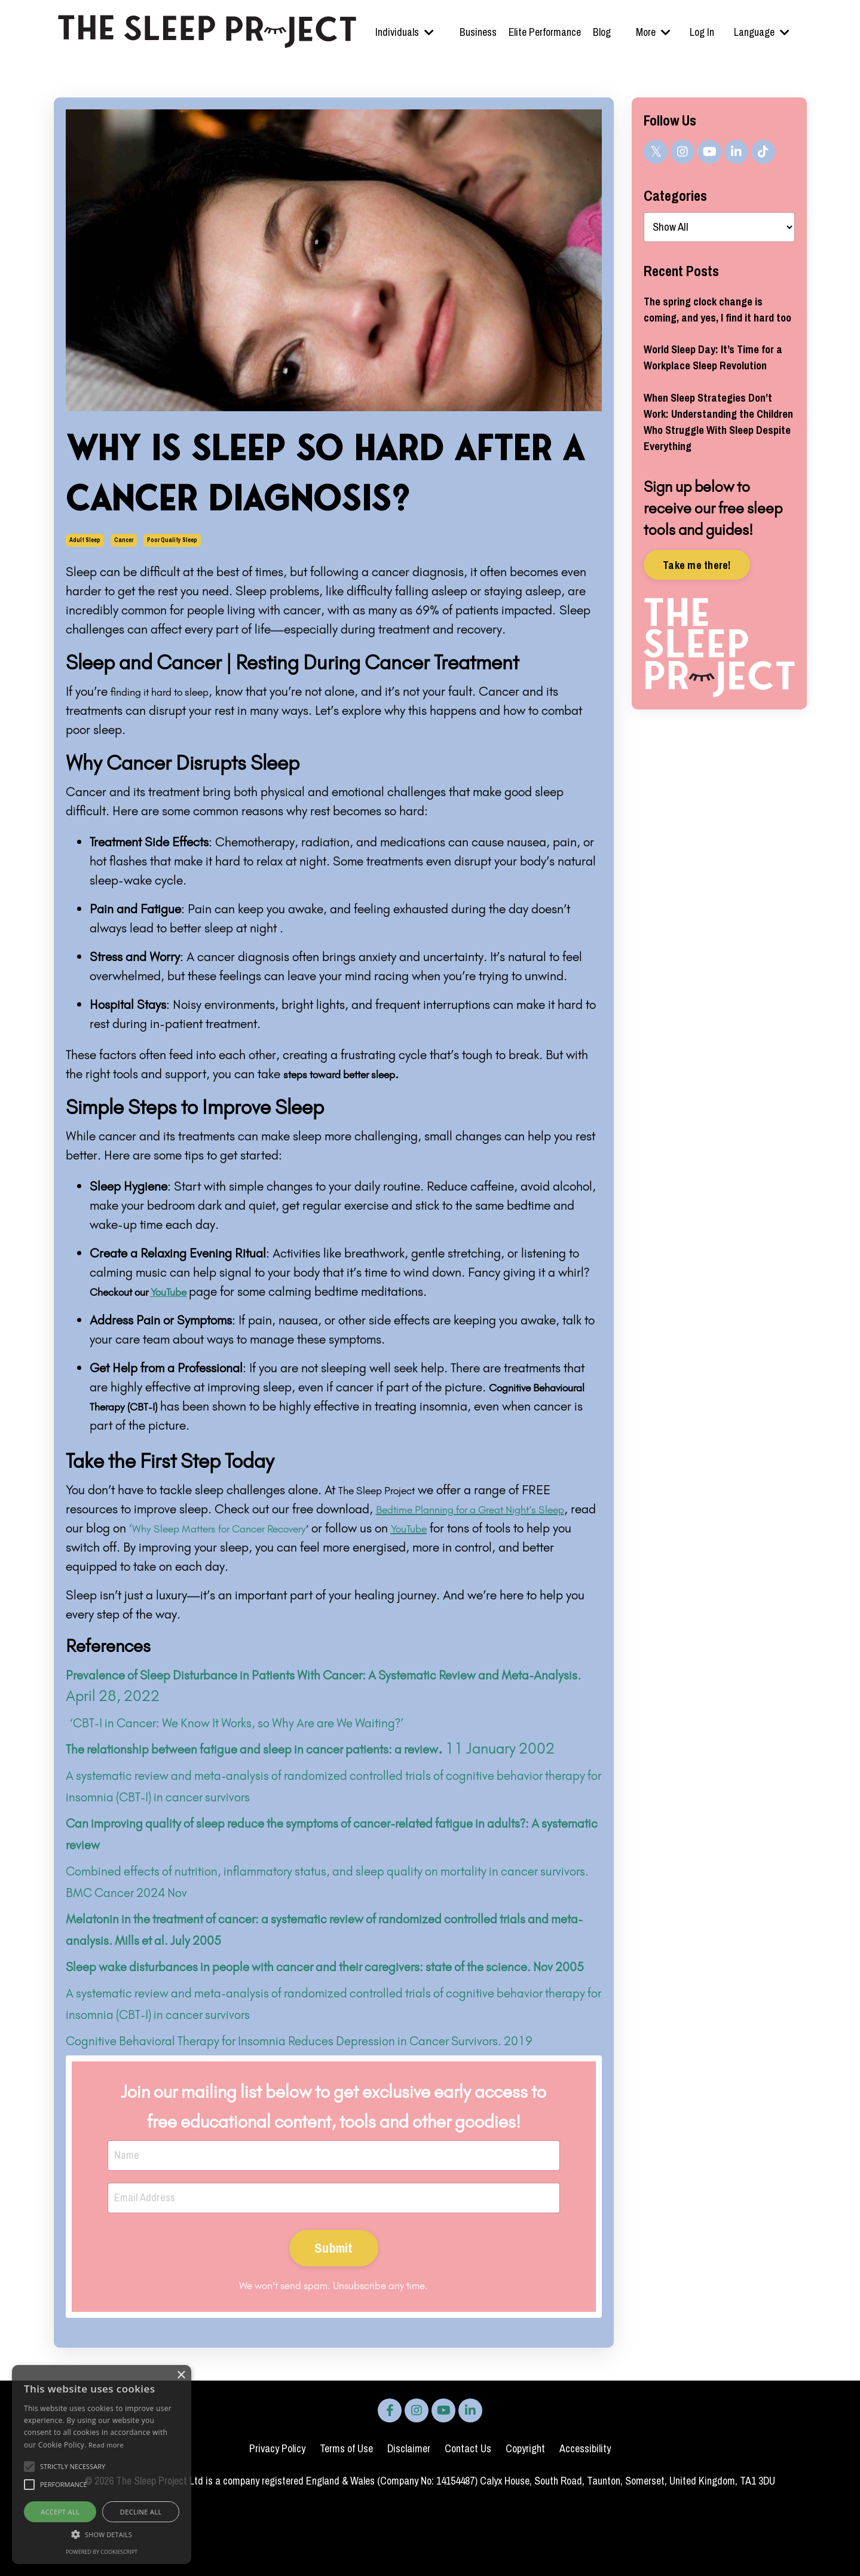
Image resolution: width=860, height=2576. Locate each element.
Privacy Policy (277, 2516)
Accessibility (585, 2516)
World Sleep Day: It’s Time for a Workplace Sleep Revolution (710, 393)
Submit (334, 2316)
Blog (602, 32)
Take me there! (697, 623)
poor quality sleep (172, 540)
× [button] (180, 2375)
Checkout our (150, 1291)
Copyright (525, 2516)
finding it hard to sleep (170, 691)
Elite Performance (544, 32)
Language (761, 32)
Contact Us (468, 2516)
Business (477, 32)
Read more (106, 2444)
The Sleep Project (384, 1489)
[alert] (101, 2464)
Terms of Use (346, 2516)
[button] (101, 2534)
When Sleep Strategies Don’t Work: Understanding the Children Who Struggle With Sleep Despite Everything (716, 475)
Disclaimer (408, 2516)
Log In (702, 32)
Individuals (404, 32)
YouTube (518, 1527)
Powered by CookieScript (101, 2552)
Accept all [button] (60, 2511)
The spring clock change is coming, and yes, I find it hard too (712, 321)
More (653, 32)
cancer (123, 540)
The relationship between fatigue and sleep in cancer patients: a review (293, 1748)
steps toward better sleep (350, 1073)
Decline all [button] (141, 2511)
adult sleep (84, 540)
